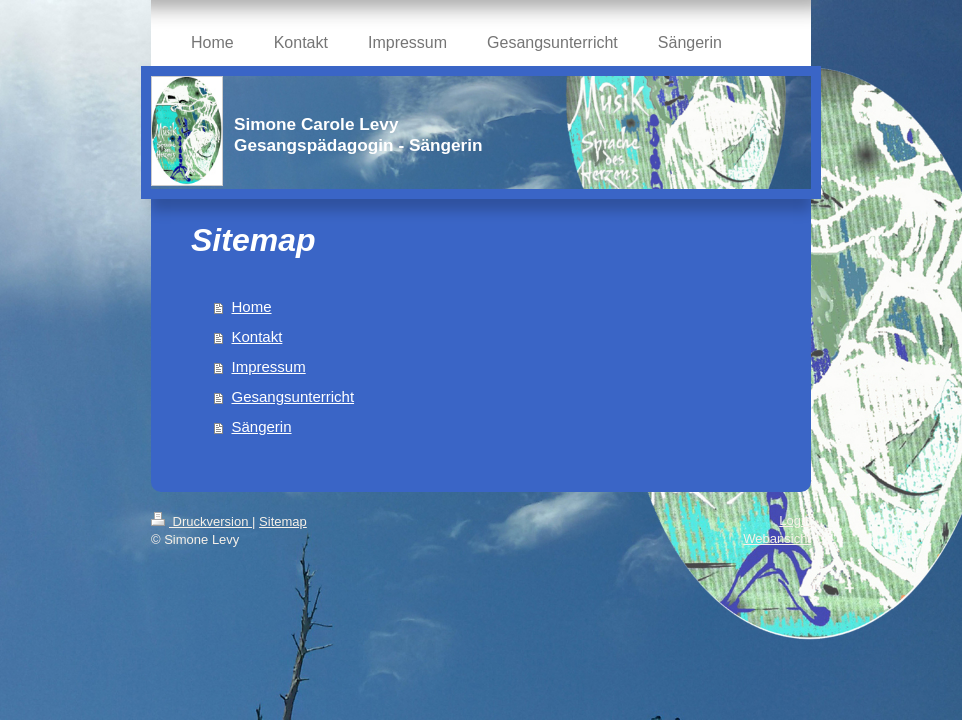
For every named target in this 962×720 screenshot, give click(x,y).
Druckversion (201, 521)
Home (252, 306)
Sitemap (283, 521)
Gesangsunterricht (293, 396)
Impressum (269, 366)
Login (795, 520)
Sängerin (262, 426)
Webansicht (777, 538)
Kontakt (257, 336)
